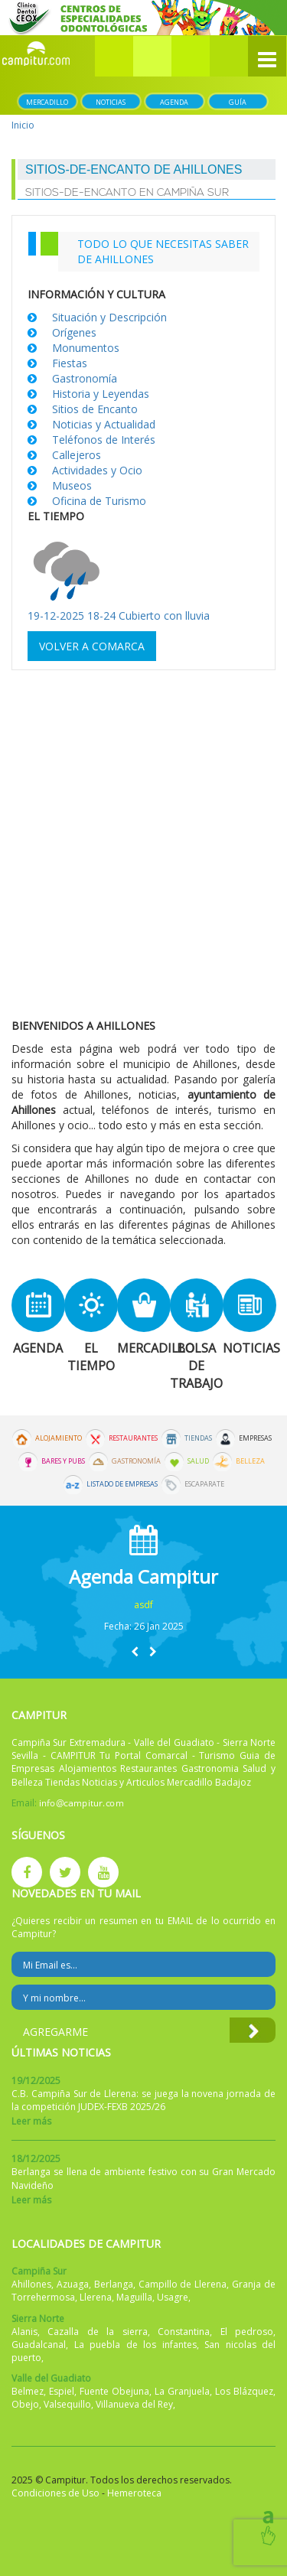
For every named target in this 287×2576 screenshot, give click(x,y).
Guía (237, 102)
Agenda (174, 102)
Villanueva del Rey (134, 2404)
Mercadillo (47, 102)
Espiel (61, 2391)
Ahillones (31, 2284)
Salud (198, 1461)
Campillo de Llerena (183, 2284)
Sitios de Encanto (95, 409)
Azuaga (73, 2284)
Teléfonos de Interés (103, 439)
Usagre (172, 2297)
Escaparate (204, 1484)
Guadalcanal (38, 2344)
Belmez (27, 2391)
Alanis (24, 2331)
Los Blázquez (244, 2391)
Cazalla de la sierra (97, 2331)
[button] (152, 56)
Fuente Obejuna (114, 2391)
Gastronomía (84, 378)
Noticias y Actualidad (103, 424)
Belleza (250, 1461)
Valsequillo (67, 2404)
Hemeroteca (134, 2492)
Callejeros (76, 455)
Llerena (96, 2297)
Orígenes (74, 332)
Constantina (184, 2331)
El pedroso (246, 2331)
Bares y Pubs (63, 1461)
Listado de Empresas (122, 1484)
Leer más (31, 2121)
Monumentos (85, 347)
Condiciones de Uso (55, 2492)
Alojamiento (58, 1438)
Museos (72, 485)
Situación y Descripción (109, 317)
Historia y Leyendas (100, 393)
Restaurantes (133, 1438)
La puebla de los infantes (135, 2344)
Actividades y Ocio (97, 470)
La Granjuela (182, 2391)
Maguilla (134, 2297)
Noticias (111, 102)
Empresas (255, 1438)
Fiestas (69, 363)
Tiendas (198, 1438)
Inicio (22, 125)
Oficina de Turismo (99, 500)
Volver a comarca (92, 646)
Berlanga (113, 2284)
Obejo (25, 2404)
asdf (143, 1604)
